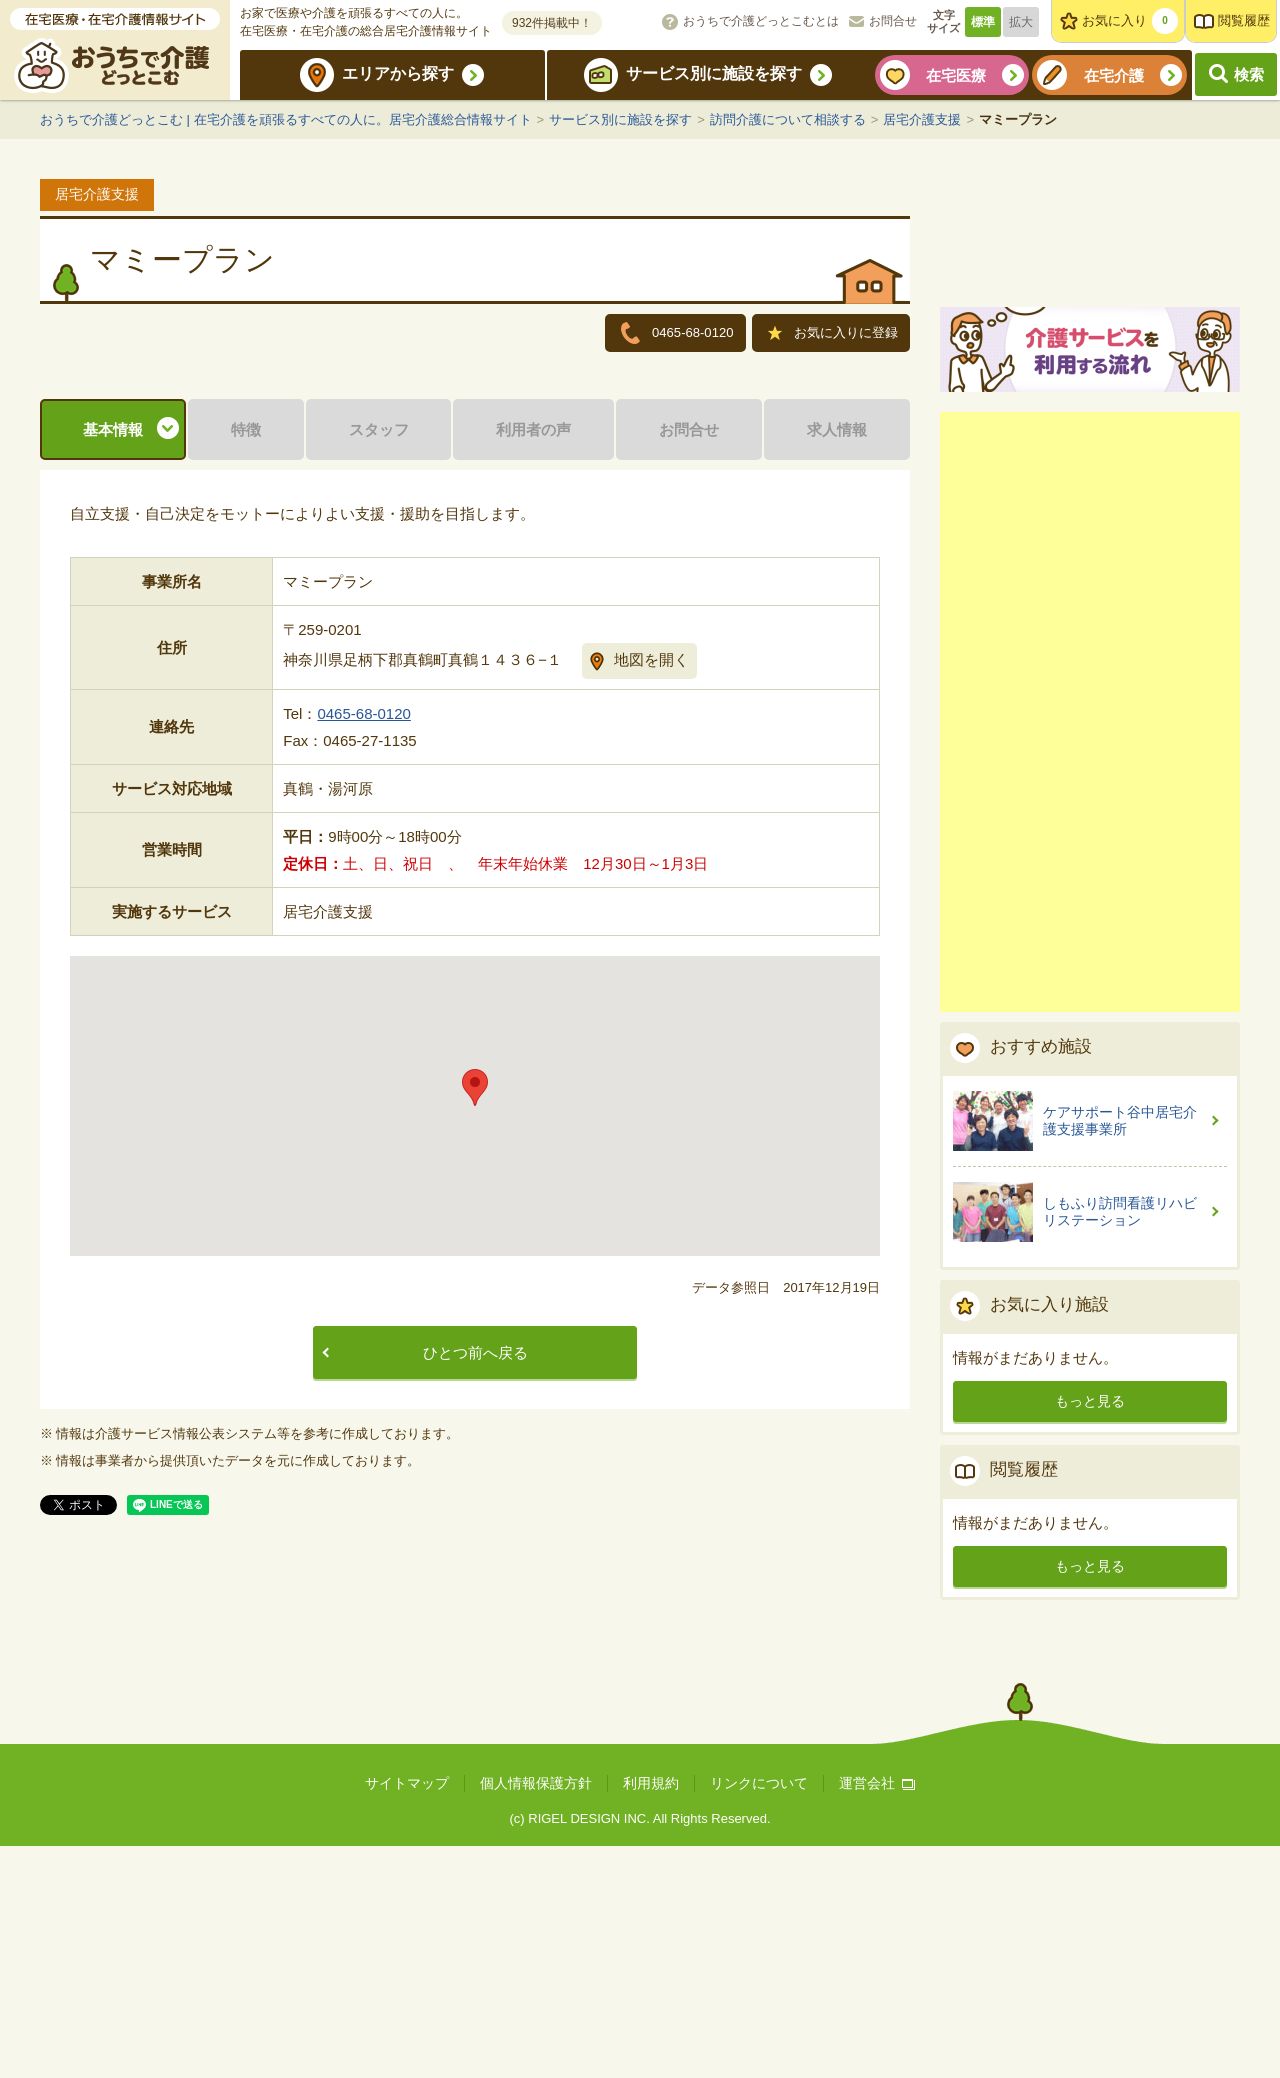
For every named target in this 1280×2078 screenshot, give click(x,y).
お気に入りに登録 (833, 334)
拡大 (1021, 22)
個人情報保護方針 (536, 2015)
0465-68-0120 (363, 960)
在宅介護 (1114, 75)
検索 (1249, 74)
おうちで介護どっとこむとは (761, 21)
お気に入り (1130, 21)
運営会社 (877, 2015)
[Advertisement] (1090, 944)
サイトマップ (407, 2015)
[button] (475, 1334)
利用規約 (651, 2015)
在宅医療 (956, 75)
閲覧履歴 (1244, 20)
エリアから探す (398, 73)
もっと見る (1090, 1633)
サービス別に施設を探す (714, 73)
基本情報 (113, 676)
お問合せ (893, 21)
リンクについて (759, 2015)
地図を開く (651, 906)
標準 (983, 22)
